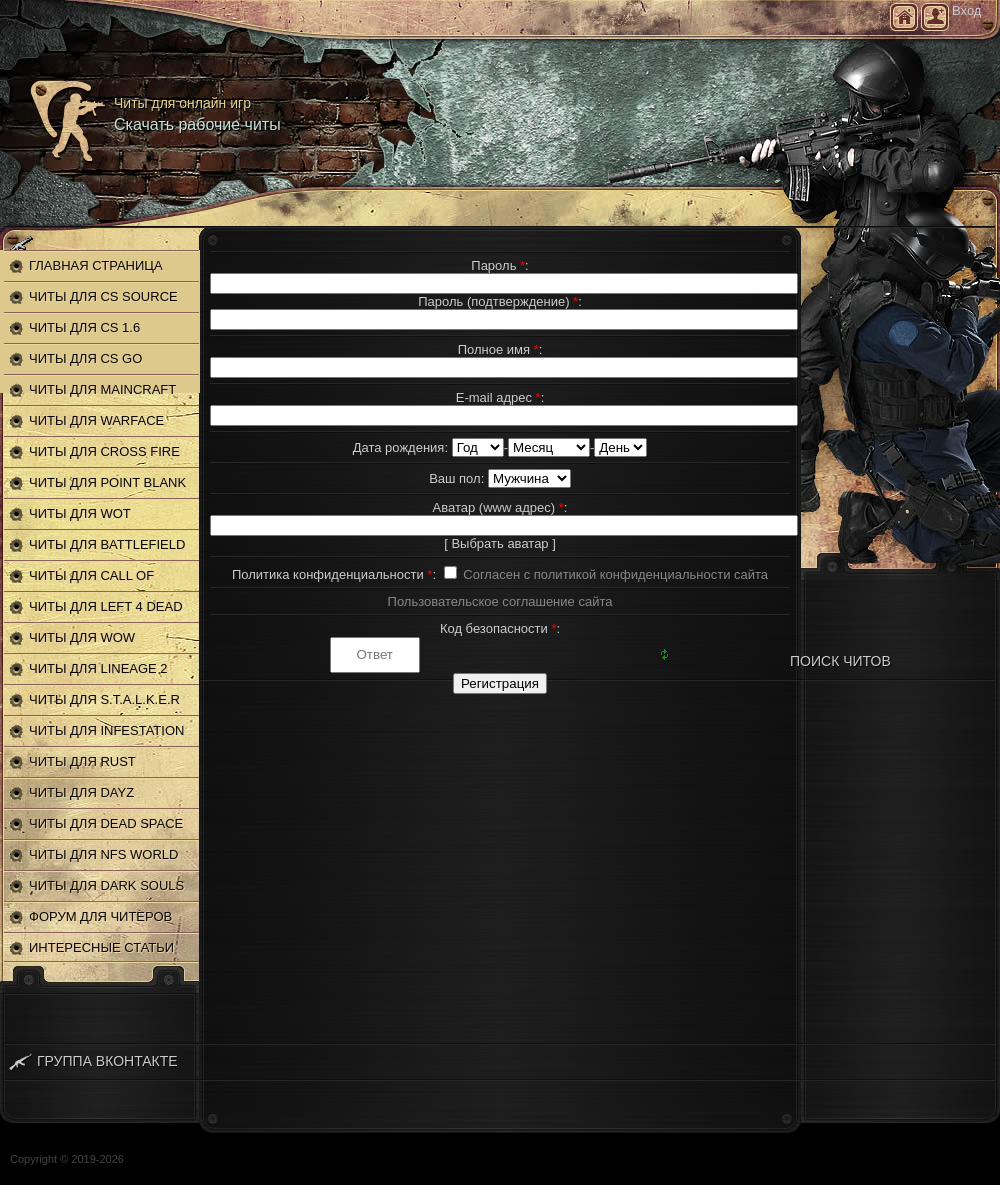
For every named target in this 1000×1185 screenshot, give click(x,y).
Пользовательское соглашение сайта (500, 601)
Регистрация (935, 17)
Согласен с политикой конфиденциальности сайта (615, 574)
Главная (904, 17)
